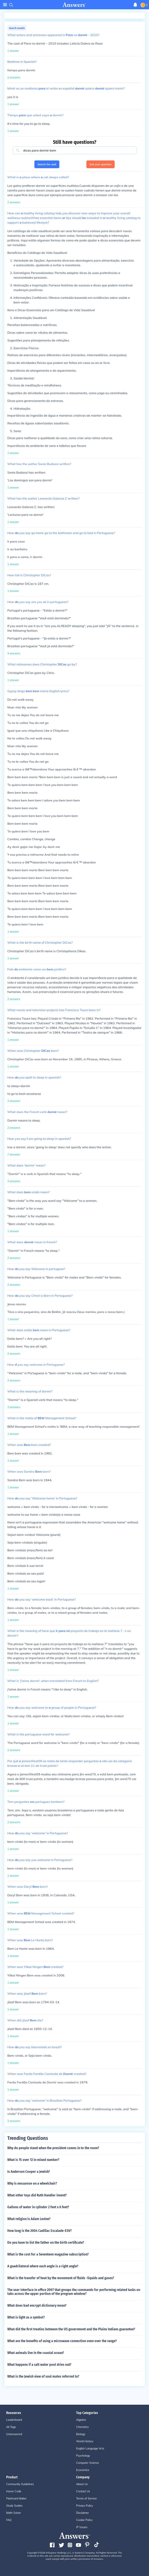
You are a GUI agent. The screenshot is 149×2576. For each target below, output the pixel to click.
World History (84, 2441)
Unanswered (14, 2434)
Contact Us (83, 2491)
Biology (80, 2434)
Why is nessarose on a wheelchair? (32, 2183)
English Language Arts (90, 2448)
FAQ (9, 2520)
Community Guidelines (20, 2484)
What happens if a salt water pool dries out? (39, 2364)
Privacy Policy (84, 2505)
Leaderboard (14, 2420)
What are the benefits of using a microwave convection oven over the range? (62, 2341)
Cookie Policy (84, 2520)
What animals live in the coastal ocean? (35, 2353)
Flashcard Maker (16, 2498)
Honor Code (13, 2491)
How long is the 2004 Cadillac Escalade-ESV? (39, 2231)
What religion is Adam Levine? (28, 2219)
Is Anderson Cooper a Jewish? (28, 2171)
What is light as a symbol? (26, 2317)
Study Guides (14, 2505)
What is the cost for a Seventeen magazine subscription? (48, 2254)
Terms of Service (86, 2498)
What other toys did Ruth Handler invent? (37, 2195)
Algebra (81, 2420)
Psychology (83, 2455)
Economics (82, 2470)
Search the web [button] (46, 164)
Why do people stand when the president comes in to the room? (53, 2148)
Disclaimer (82, 2513)
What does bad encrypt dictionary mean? (36, 2305)
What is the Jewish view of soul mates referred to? (43, 2376)
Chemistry (82, 2427)
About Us (82, 2484)
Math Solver (13, 2513)
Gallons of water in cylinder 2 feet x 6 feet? (38, 2207)
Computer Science (87, 2463)
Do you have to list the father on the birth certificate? (45, 2242)
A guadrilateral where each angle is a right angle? (42, 2266)
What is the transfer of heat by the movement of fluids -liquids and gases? (60, 2278)
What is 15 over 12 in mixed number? (33, 2160)
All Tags (11, 2427)
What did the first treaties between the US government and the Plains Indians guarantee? (71, 2329)
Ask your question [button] (100, 164)
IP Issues (81, 2527)
